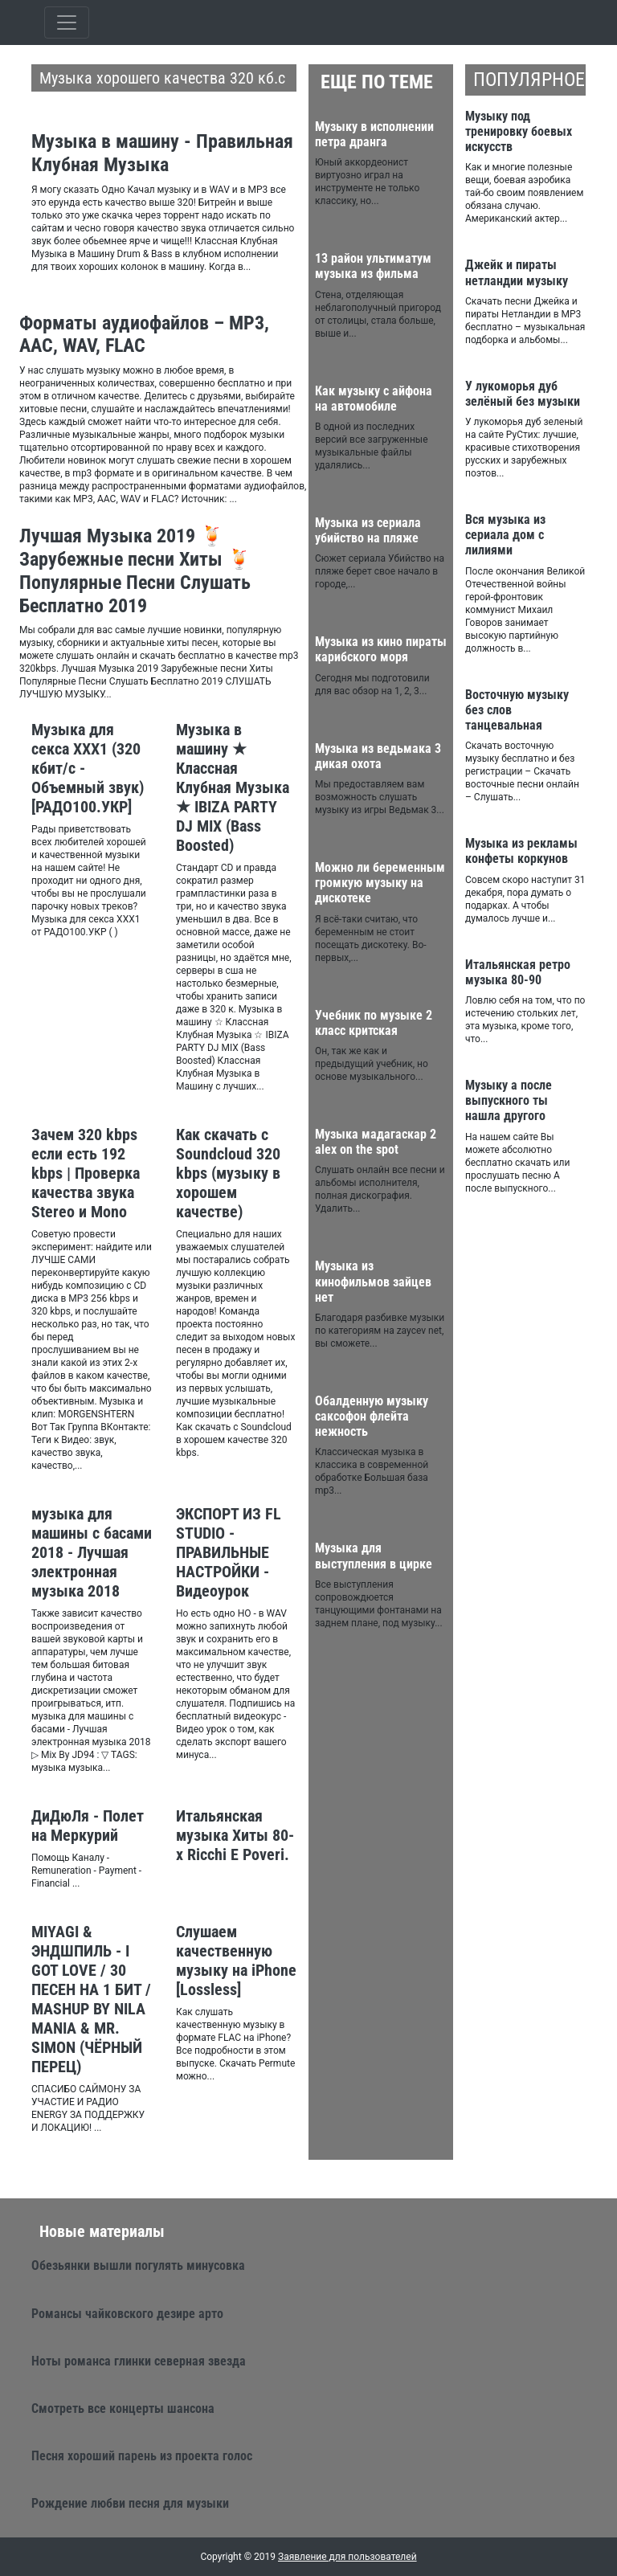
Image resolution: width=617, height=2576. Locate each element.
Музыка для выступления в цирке (373, 1555)
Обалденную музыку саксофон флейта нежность (371, 1416)
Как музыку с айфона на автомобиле (373, 398)
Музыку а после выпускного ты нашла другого (508, 1100)
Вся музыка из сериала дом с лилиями (505, 535)
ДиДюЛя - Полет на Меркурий (87, 1825)
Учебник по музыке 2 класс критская (373, 1023)
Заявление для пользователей (347, 2556)
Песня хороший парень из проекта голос (141, 2456)
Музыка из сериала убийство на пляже (368, 530)
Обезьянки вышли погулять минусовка (138, 2265)
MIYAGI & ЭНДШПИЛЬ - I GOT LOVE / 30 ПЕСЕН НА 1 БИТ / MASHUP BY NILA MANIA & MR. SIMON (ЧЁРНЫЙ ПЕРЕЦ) (91, 1999)
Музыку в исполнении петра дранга (374, 134)
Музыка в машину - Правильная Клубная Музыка (162, 153)
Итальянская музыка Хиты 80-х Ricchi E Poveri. (235, 1835)
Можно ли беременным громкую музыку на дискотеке (380, 883)
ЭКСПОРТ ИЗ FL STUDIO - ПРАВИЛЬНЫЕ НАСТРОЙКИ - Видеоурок (228, 1552)
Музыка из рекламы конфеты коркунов (521, 851)
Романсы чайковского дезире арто (127, 2313)
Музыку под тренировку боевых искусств (518, 131)
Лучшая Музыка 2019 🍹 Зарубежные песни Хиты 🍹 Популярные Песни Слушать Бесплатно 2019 (135, 570)
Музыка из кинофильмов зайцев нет (373, 1281)
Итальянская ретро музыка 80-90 (517, 972)
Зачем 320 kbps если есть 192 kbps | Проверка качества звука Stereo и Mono (85, 1173)
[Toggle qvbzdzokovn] (66, 22)
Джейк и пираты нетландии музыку (516, 272)
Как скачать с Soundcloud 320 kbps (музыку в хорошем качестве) (228, 1173)
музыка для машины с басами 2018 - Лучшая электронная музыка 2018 (91, 1552)
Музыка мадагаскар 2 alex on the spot (375, 1141)
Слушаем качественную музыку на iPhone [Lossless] (236, 1960)
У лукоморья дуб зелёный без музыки (522, 393)
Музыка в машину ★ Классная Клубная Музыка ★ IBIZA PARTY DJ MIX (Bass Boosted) (232, 787)
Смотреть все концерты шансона (123, 2408)
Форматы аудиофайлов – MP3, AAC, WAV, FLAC (144, 335)
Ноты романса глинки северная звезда (138, 2361)
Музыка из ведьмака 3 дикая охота (378, 756)
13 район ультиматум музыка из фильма (373, 266)
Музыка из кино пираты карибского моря (381, 649)
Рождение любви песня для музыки (130, 2503)
